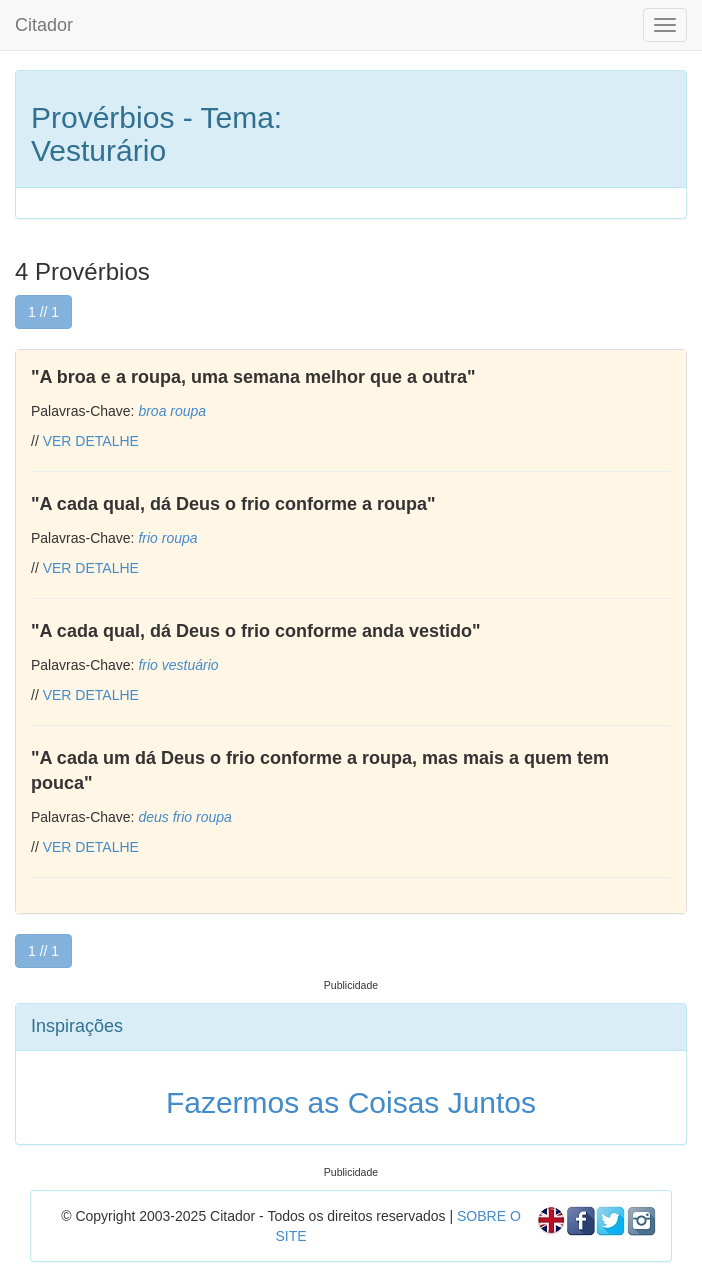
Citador (44, 25)
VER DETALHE (91, 441)
